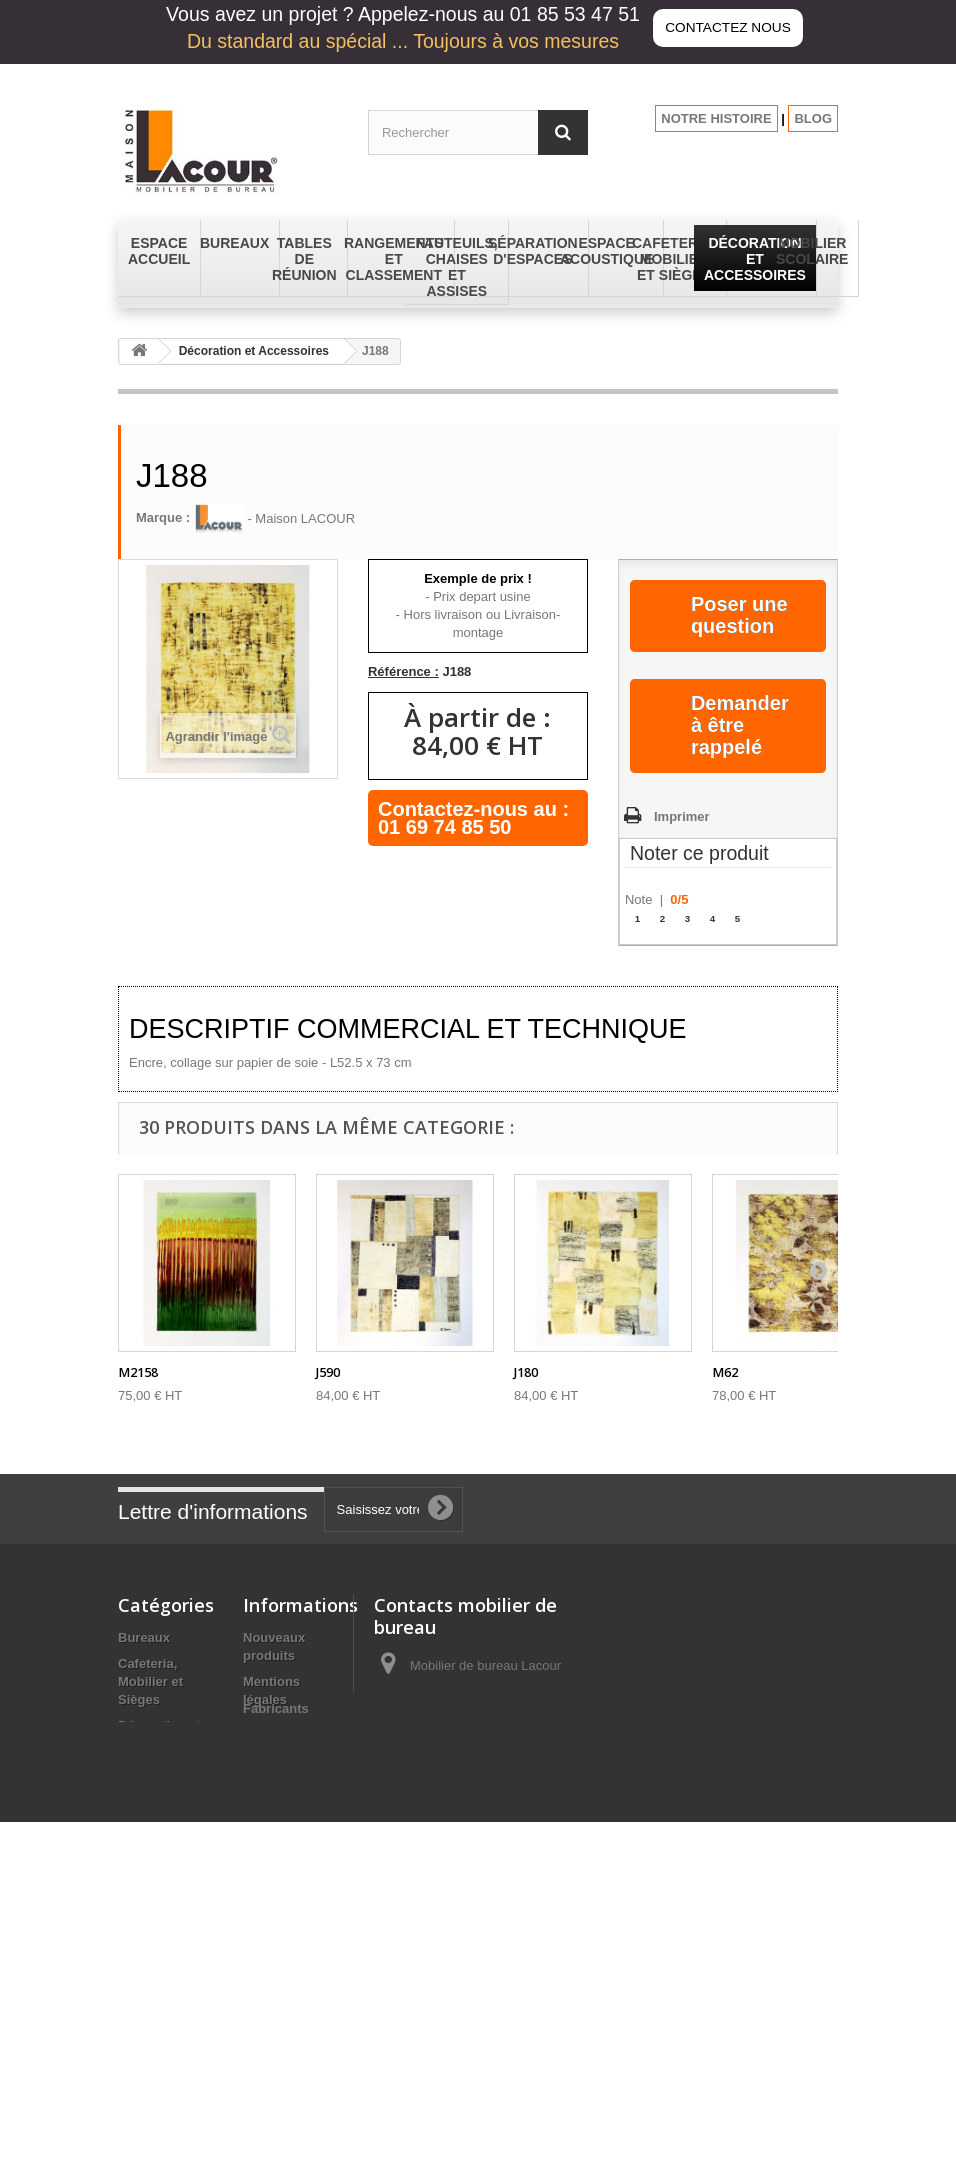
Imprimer (682, 816)
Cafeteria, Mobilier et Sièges (150, 1681)
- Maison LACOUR (274, 518)
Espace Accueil (165, 1769)
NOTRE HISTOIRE (716, 118)
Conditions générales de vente (283, 1743)
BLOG (813, 118)
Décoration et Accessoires (254, 351)
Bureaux (144, 1637)
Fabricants (276, 2060)
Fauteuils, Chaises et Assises (150, 1857)
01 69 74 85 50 (444, 827)
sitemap (267, 2035)
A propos (271, 1787)
